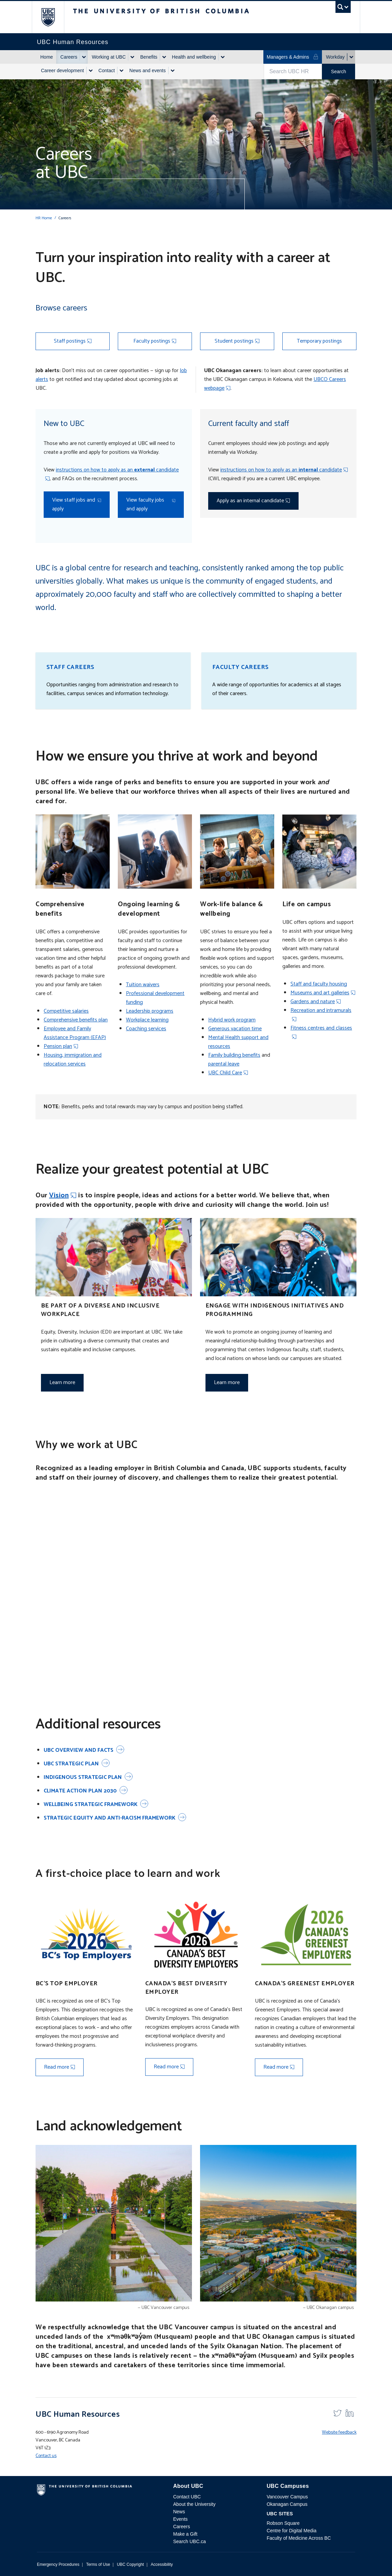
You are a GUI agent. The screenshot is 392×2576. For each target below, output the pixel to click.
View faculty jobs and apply (145, 504)
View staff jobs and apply (73, 504)
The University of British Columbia (53, 17)
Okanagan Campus (287, 2504)
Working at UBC (109, 57)
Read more (56, 2067)
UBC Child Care (225, 1072)
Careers (68, 57)
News (179, 2511)
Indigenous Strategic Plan (83, 1777)
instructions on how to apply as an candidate (117, 469)
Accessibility (162, 2564)
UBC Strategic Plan (71, 1763)
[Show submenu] (84, 57)
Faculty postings (151, 341)
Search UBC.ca (189, 2541)
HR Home (44, 218)
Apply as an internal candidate (250, 500)
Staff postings (70, 341)
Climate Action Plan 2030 (80, 1791)
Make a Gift (185, 2534)
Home (46, 57)
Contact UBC (187, 2496)
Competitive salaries (66, 1011)
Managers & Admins (293, 57)
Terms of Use (98, 2564)
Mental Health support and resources (238, 1042)
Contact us (46, 2456)
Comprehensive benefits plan (76, 1020)
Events (180, 2519)
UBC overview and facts (78, 1750)
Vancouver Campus (287, 2496)
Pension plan (58, 1046)
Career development (62, 70)
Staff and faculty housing (318, 984)
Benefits (148, 57)
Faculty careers (240, 667)
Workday (335, 57)
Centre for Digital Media (292, 2530)
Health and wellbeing (194, 57)
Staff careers (70, 667)
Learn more (62, 1382)
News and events (147, 70)
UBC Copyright (130, 2564)
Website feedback (339, 2432)
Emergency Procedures (58, 2564)
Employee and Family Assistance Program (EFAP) (75, 1033)
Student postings (234, 341)
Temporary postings (319, 341)
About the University (194, 2504)
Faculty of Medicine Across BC (299, 2538)
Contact (107, 70)
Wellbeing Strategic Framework (90, 1804)
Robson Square (283, 2523)
